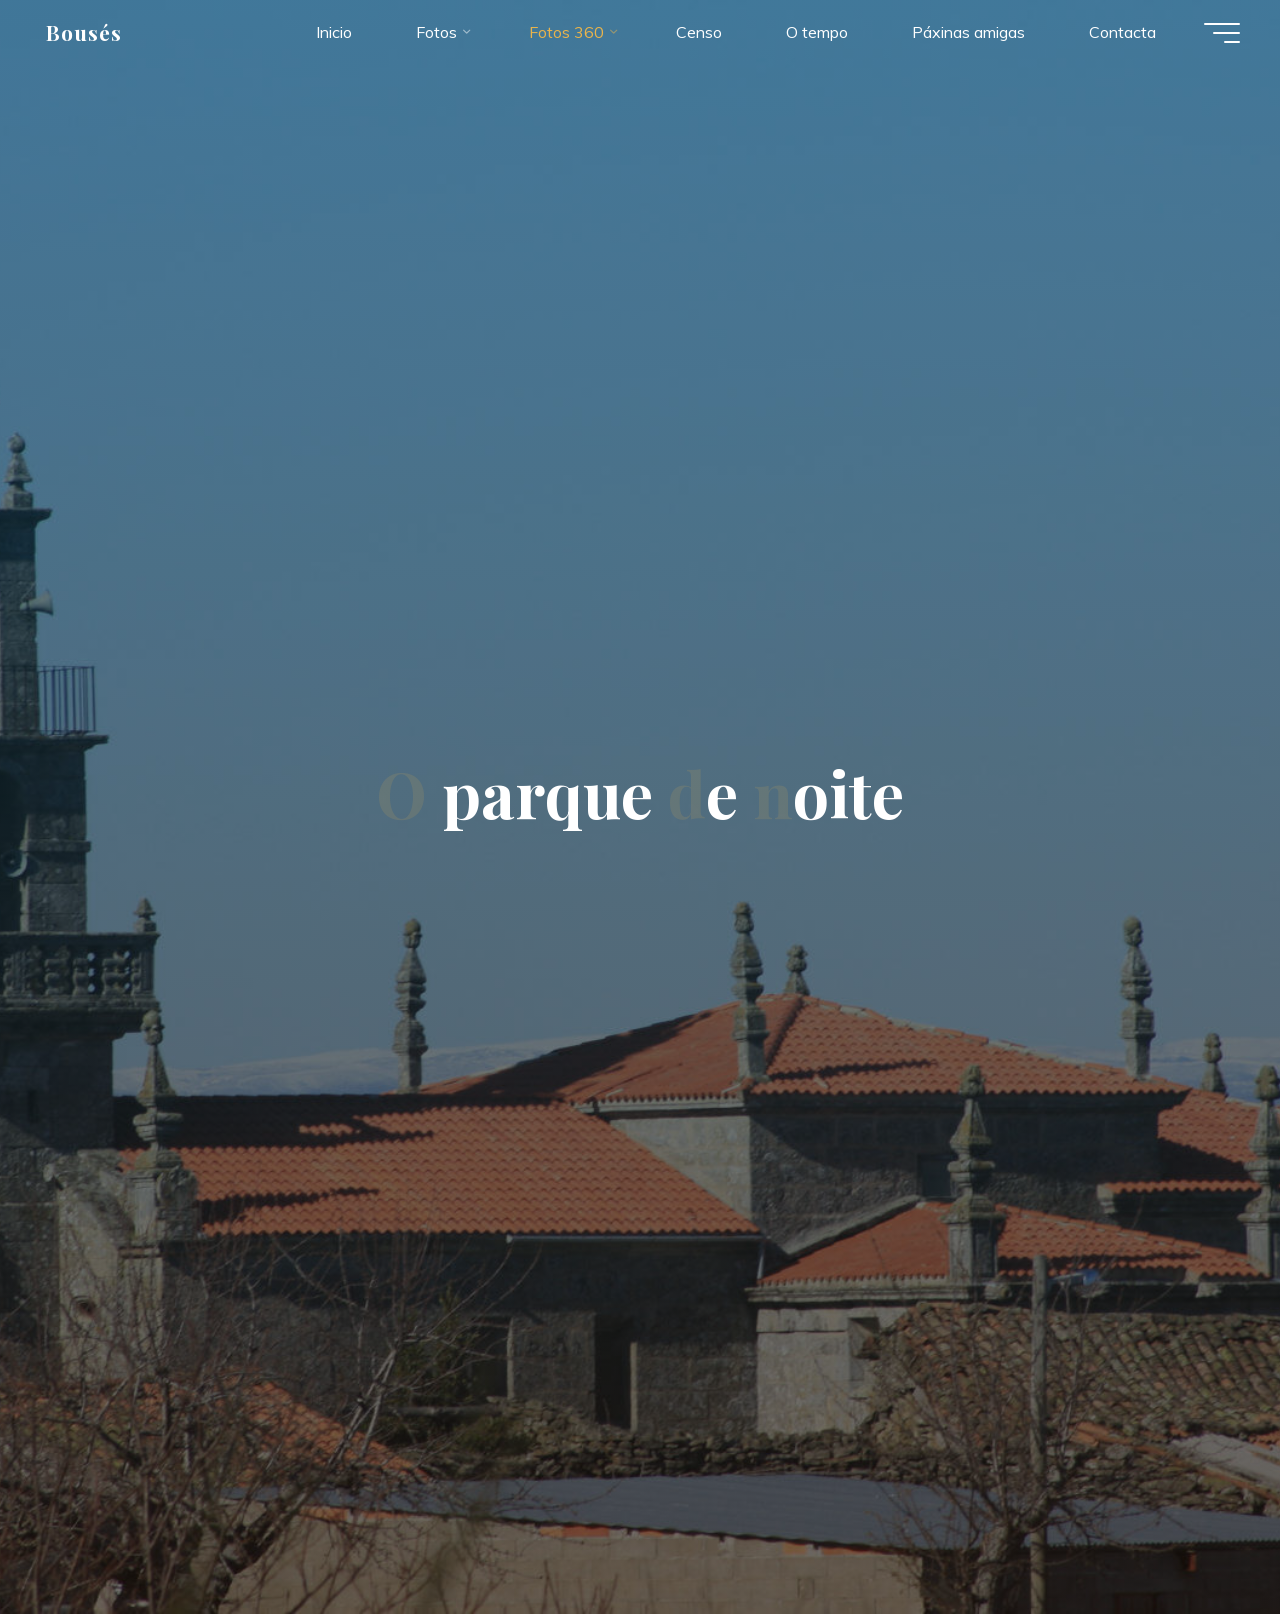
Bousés (84, 32)
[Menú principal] (1222, 33)
